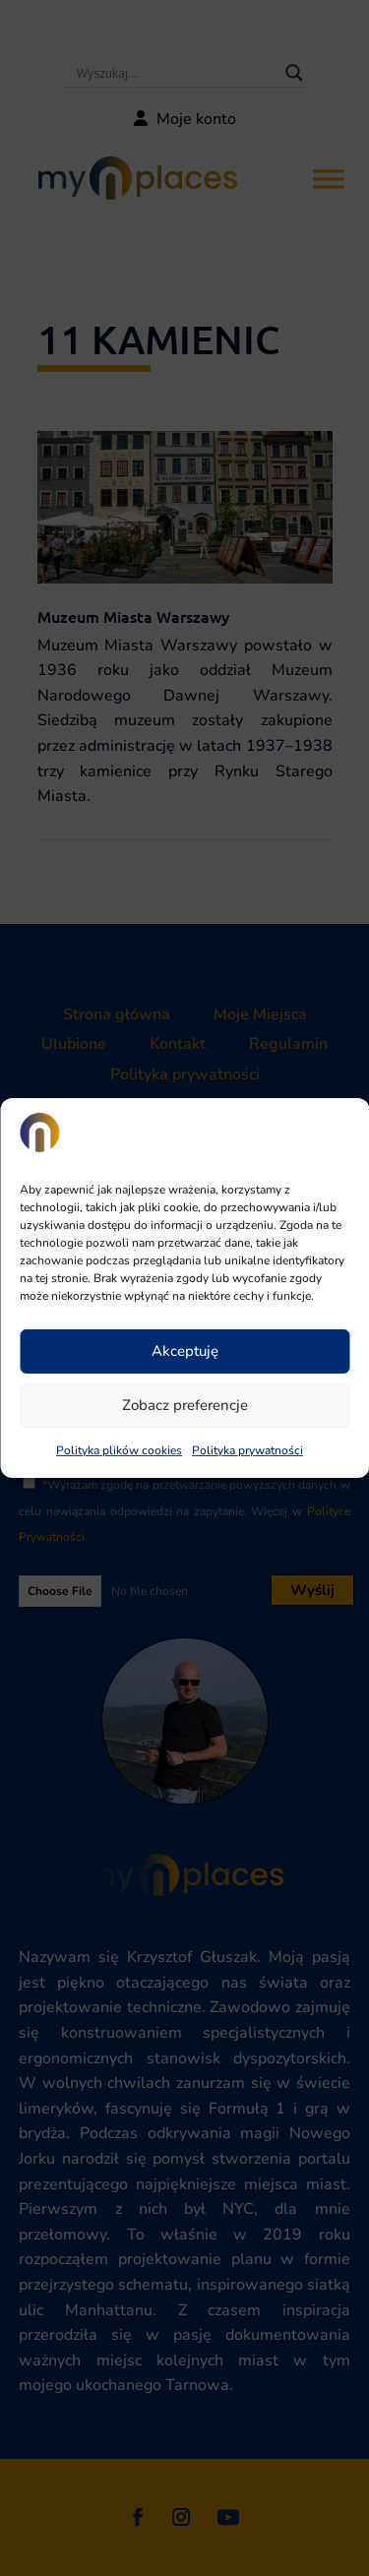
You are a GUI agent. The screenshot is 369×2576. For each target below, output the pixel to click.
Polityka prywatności (247, 1450)
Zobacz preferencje (185, 1405)
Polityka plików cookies (119, 1450)
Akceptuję (185, 1351)
